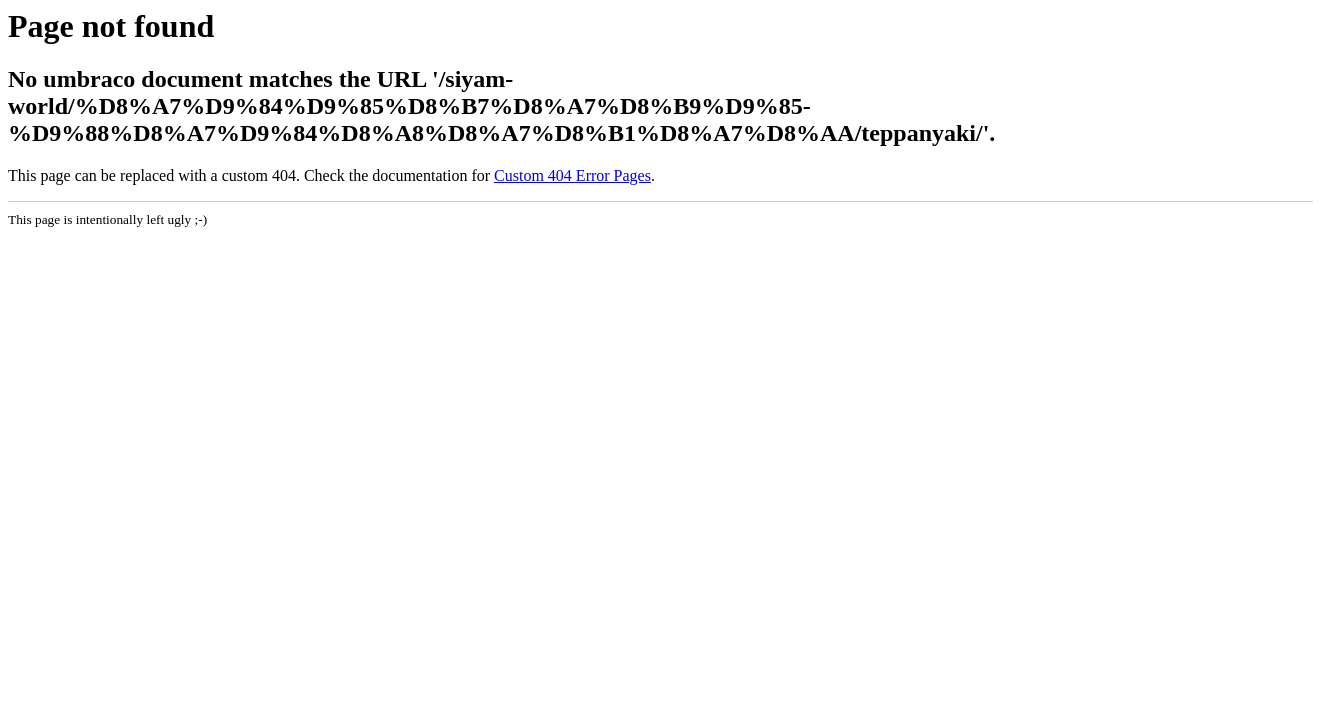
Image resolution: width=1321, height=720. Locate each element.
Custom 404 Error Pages (572, 175)
